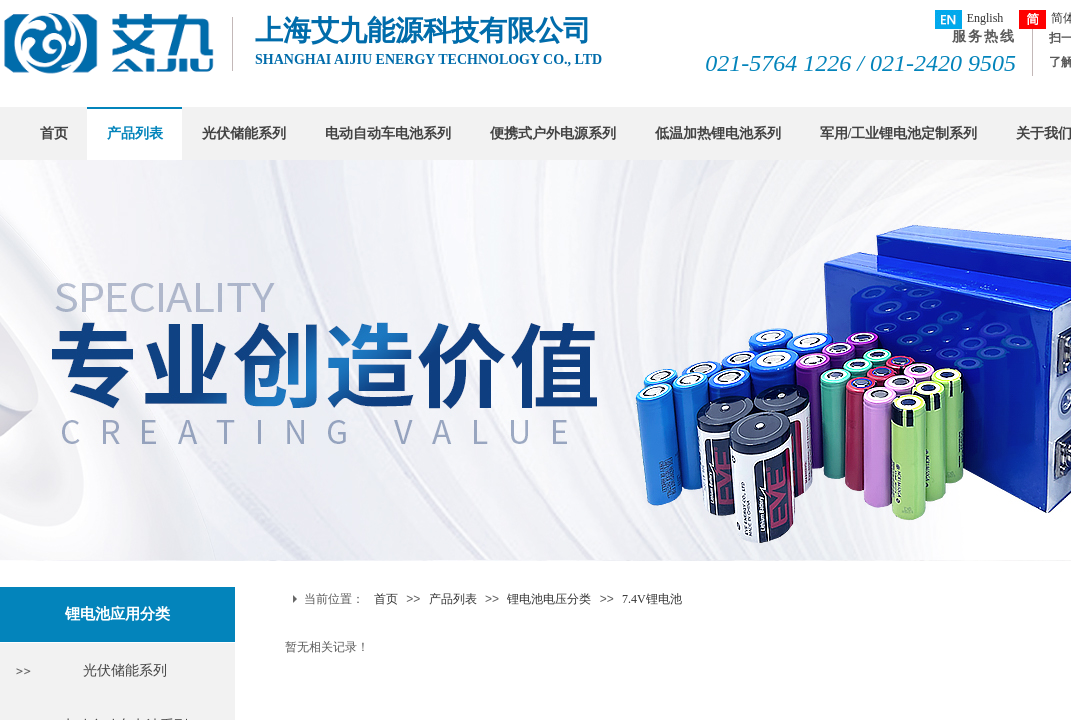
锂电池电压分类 (549, 599)
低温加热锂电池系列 (718, 133)
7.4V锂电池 (652, 599)
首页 (54, 133)
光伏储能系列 (244, 133)
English (969, 19)
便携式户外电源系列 (553, 133)
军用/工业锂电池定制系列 (899, 133)
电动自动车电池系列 (388, 133)
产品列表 (135, 133)
